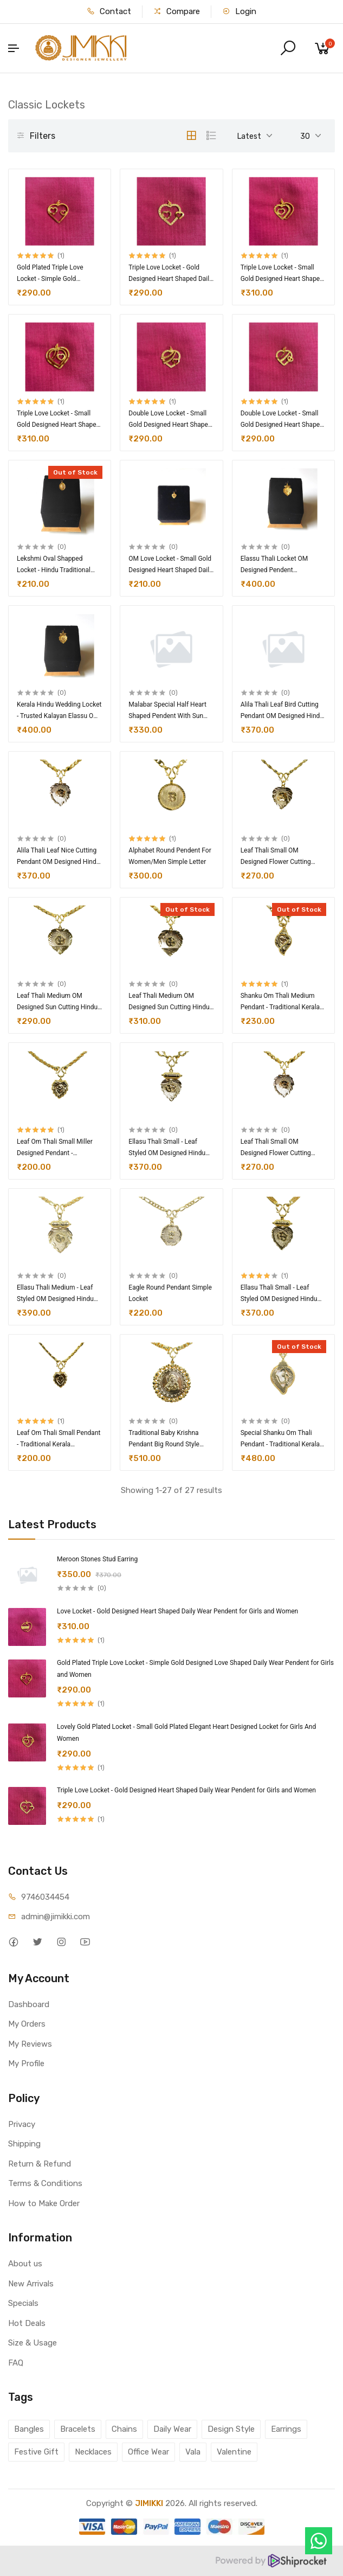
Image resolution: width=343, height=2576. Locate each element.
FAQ (15, 2363)
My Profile (26, 2063)
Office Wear (148, 2452)
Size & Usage (32, 2343)
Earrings (286, 2429)
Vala (192, 2452)
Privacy (21, 2124)
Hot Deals (27, 2323)
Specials (23, 2303)
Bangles (29, 2429)
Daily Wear (172, 2429)
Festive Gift (36, 2452)
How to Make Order (44, 2203)
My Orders (27, 2024)
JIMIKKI (149, 2503)
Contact (109, 11)
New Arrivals (31, 2284)
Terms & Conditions (45, 2183)
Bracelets (77, 2429)
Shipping (24, 2144)
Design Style (231, 2429)
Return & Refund (39, 2164)
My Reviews (30, 2044)
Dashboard (28, 2004)
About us (25, 2264)
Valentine (234, 2452)
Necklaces (93, 2452)
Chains (124, 2429)
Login (239, 11)
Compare (176, 11)
